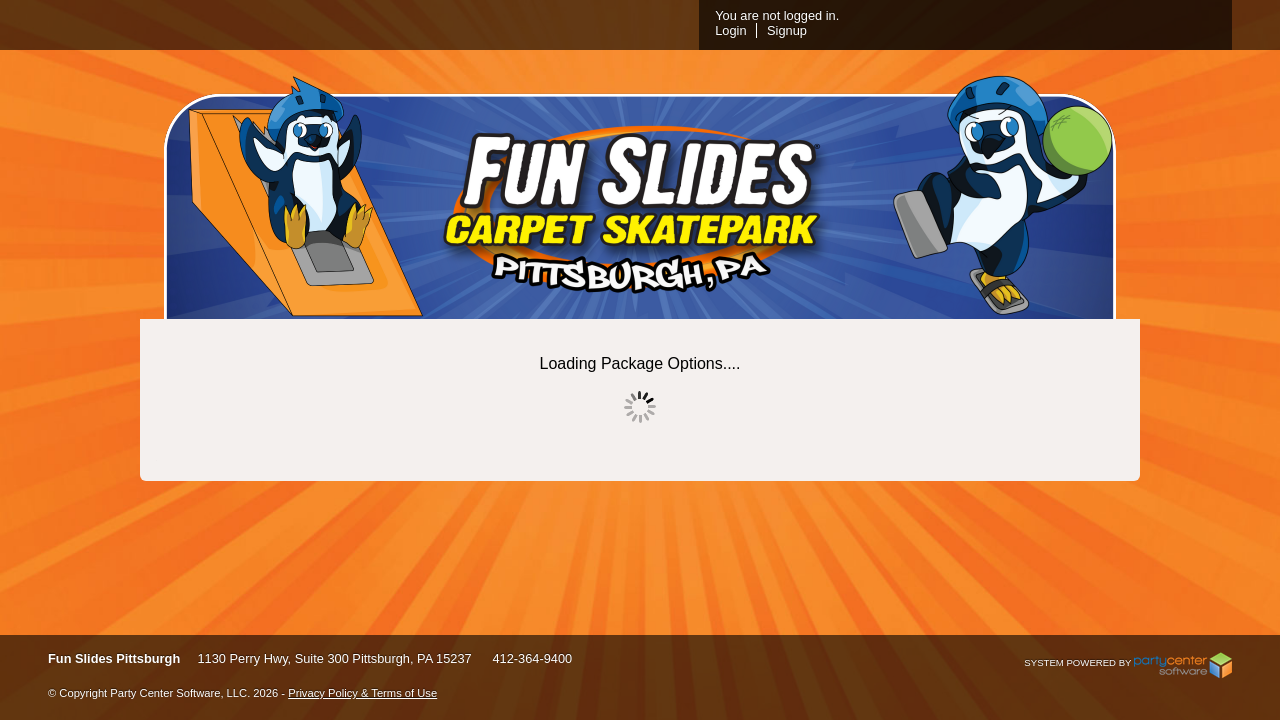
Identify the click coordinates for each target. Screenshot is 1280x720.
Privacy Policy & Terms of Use (362, 693)
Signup (1024, 30)
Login (967, 30)
